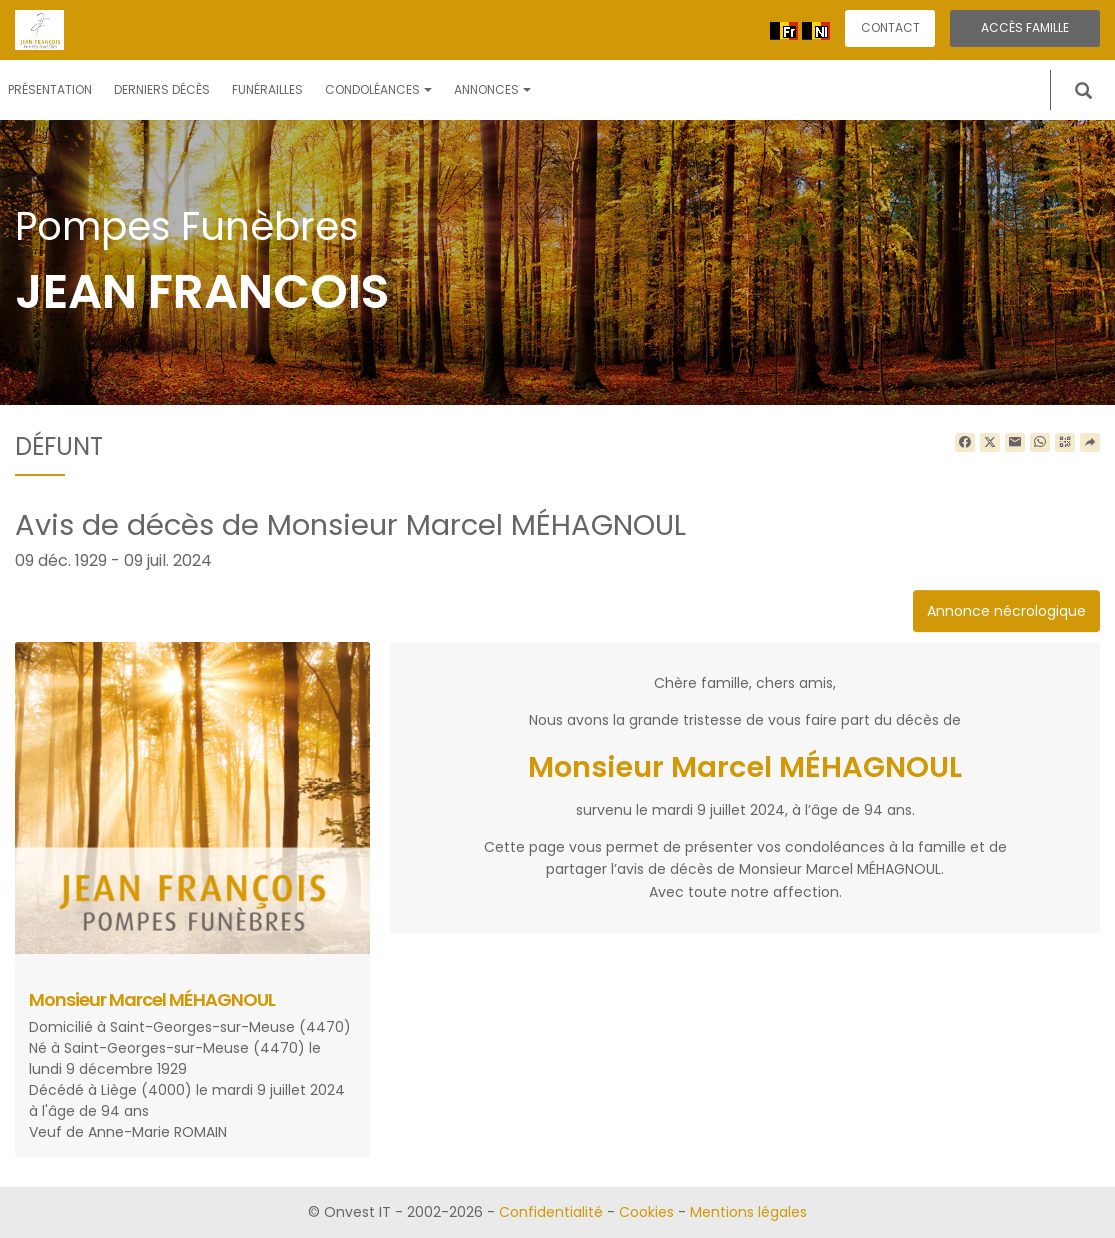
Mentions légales (748, 1212)
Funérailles (267, 89)
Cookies (646, 1212)
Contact (890, 27)
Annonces (492, 89)
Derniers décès (162, 89)
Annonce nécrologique (1006, 611)
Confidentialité (551, 1212)
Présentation (50, 89)
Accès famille (1025, 27)
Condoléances (378, 89)
